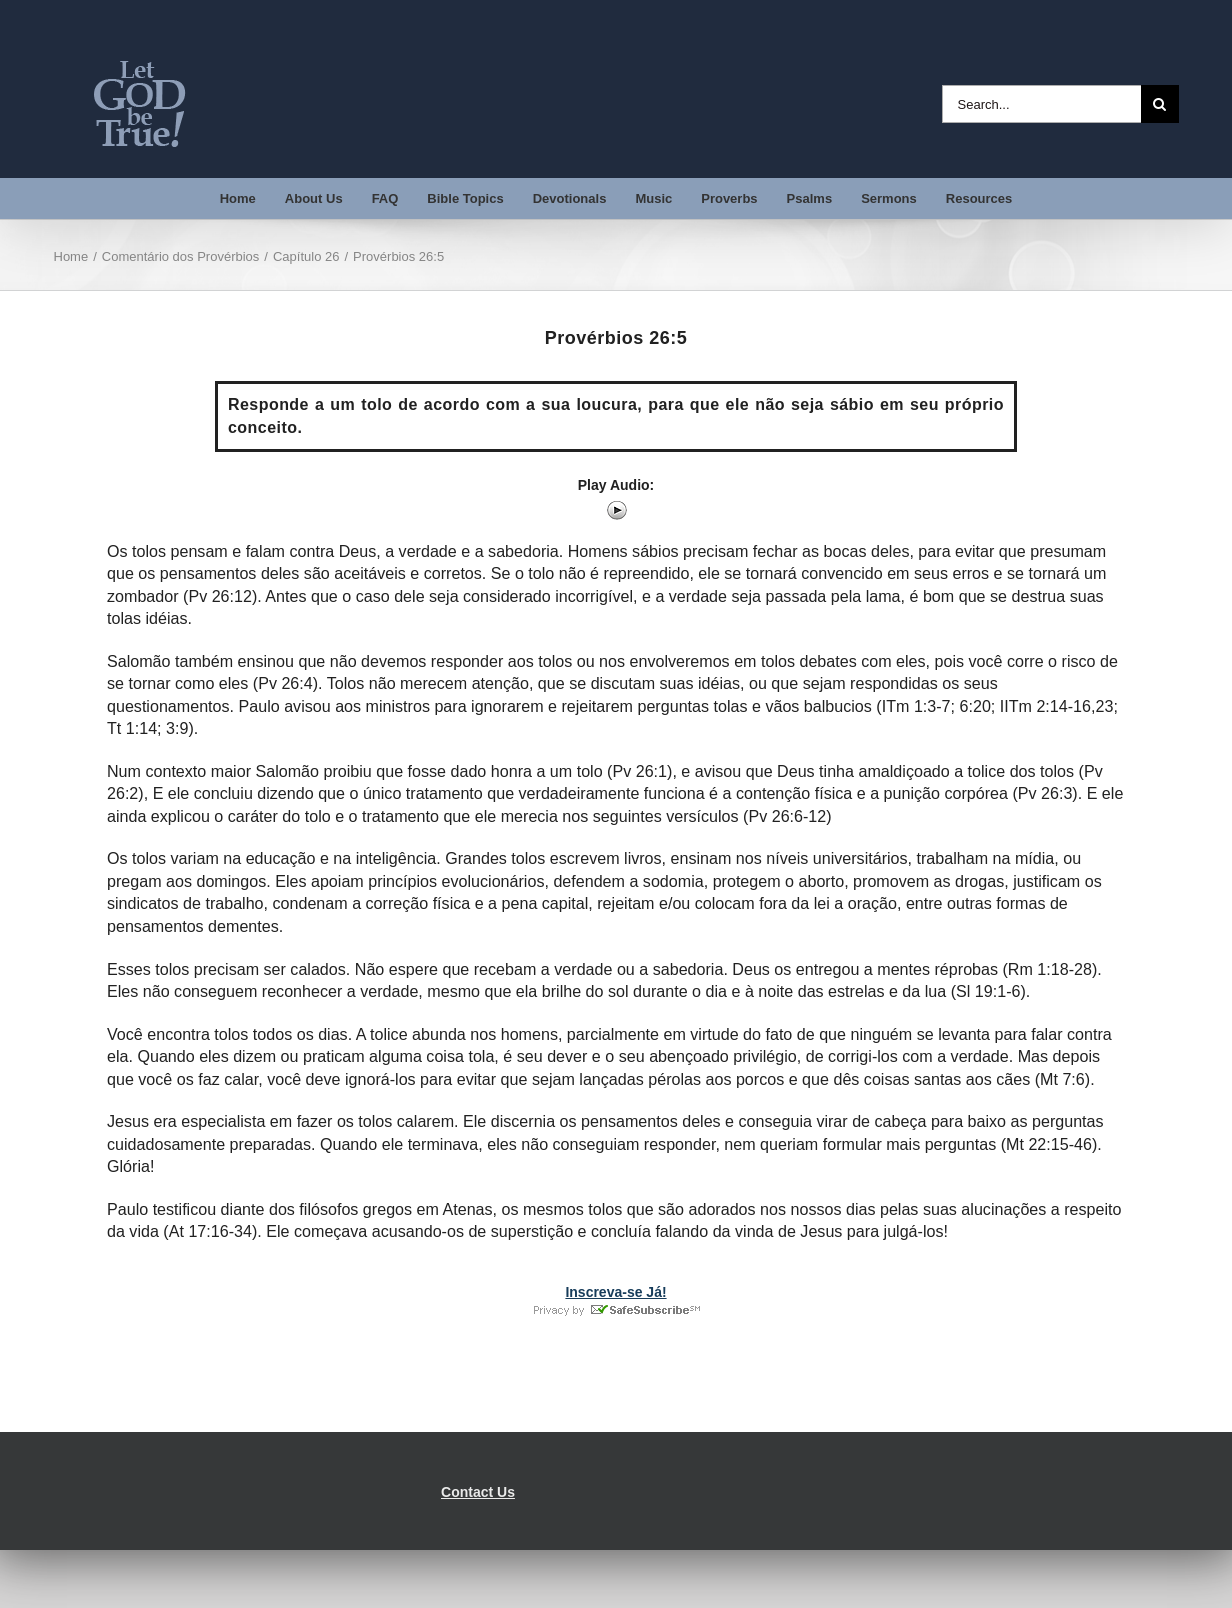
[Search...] (1041, 104)
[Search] (1160, 104)
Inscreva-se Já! (615, 1292)
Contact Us (478, 1492)
